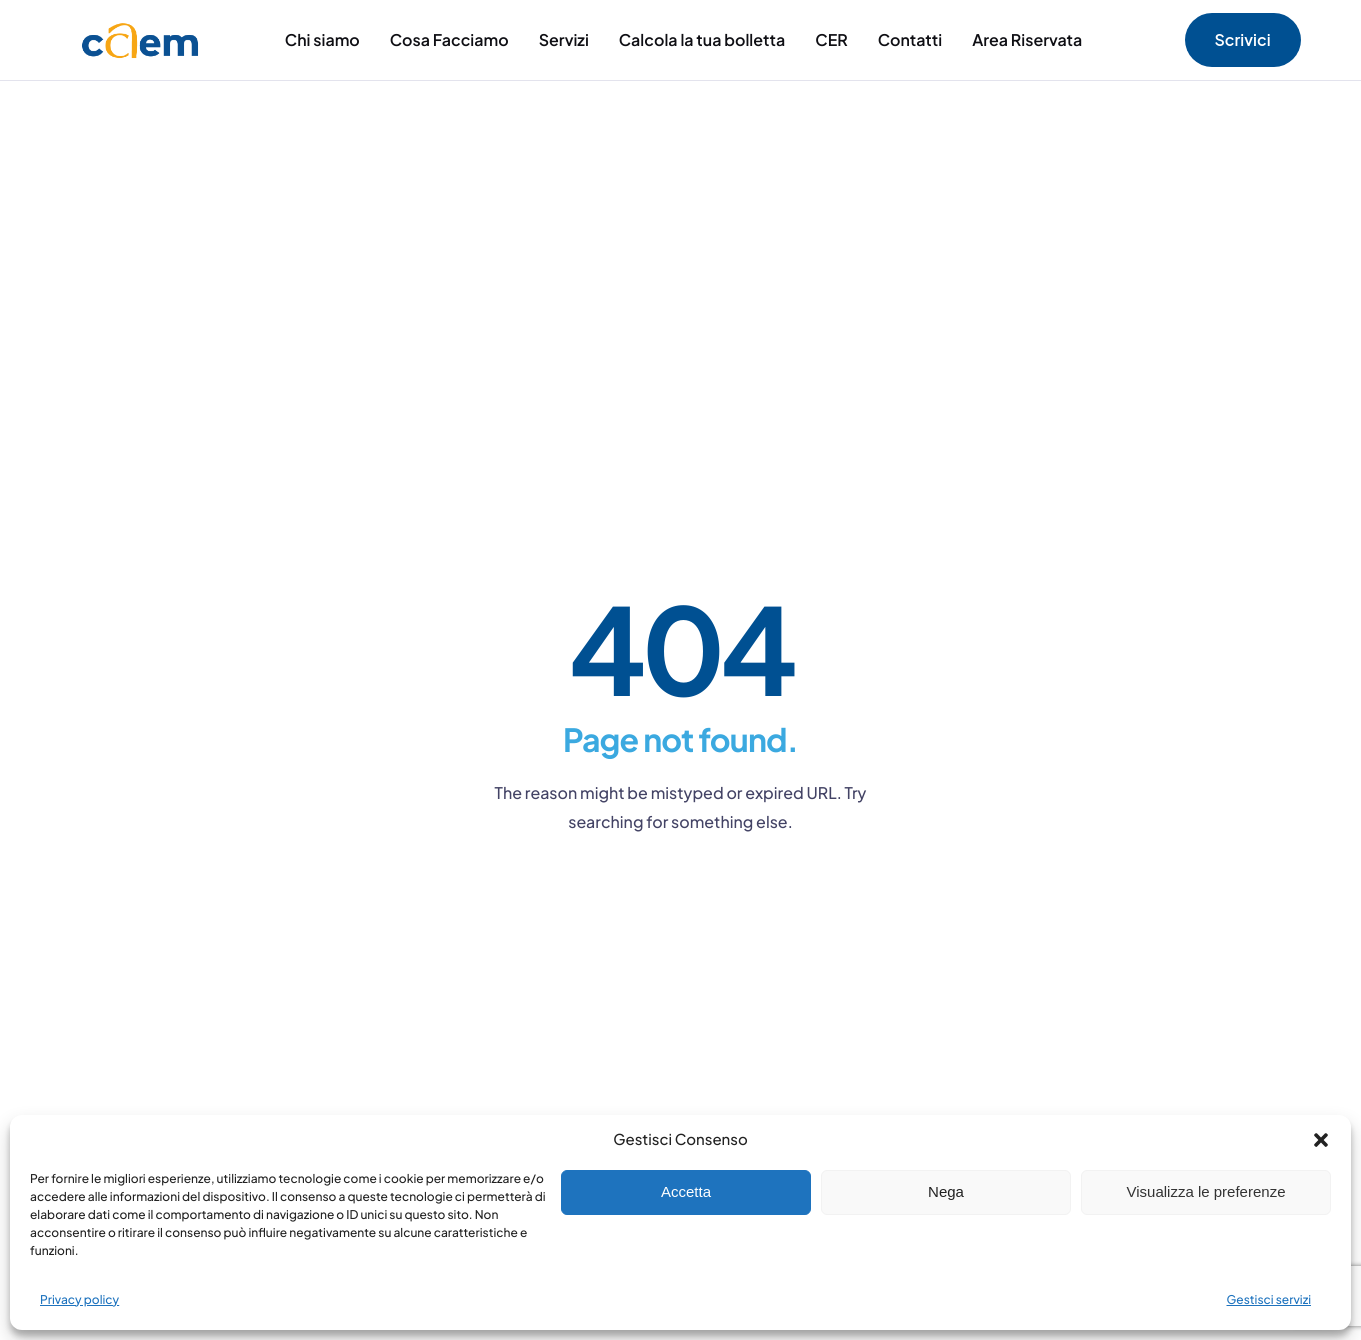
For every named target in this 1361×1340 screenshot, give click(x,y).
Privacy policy (79, 1299)
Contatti (910, 39)
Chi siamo (322, 39)
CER (831, 39)
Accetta (686, 1191)
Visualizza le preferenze (1206, 1191)
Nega (946, 1191)
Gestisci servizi (1269, 1299)
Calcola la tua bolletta (702, 39)
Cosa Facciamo (449, 39)
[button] (1321, 1140)
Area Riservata (1027, 39)
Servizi (564, 39)
